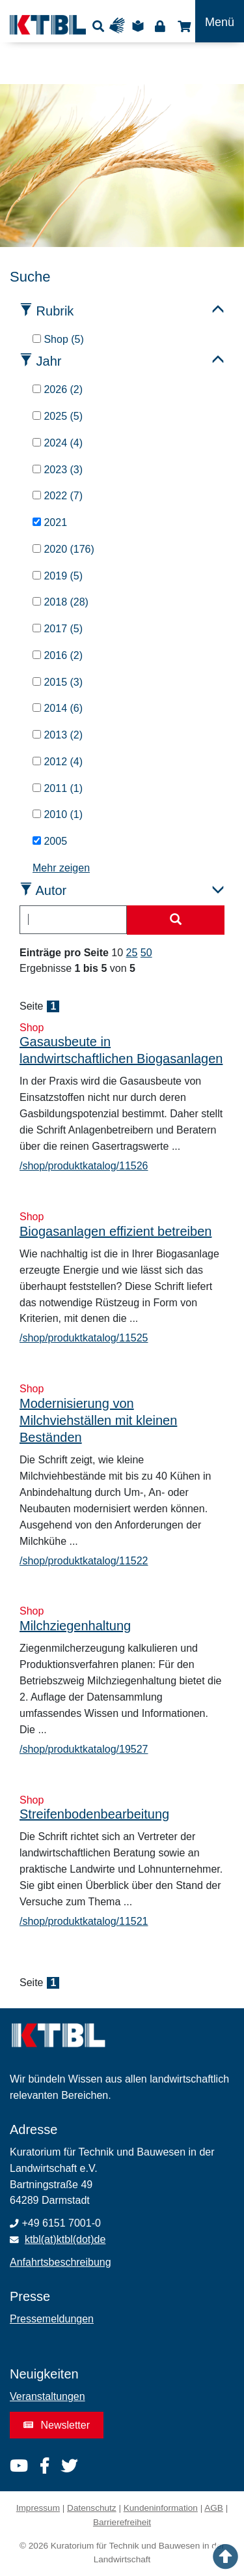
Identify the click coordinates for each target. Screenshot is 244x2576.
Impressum (38, 2508)
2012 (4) (58, 761)
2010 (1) (58, 814)
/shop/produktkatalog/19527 (84, 1749)
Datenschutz (91, 2508)
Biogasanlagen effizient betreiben (115, 1231)
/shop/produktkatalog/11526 (84, 1165)
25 (132, 952)
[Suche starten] (175, 920)
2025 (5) (58, 416)
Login (159, 25)
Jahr (49, 361)
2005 (50, 841)
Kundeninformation (161, 2508)
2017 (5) (58, 628)
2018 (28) (60, 601)
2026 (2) (58, 389)
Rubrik (55, 311)
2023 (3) (58, 469)
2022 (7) (58, 495)
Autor (50, 890)
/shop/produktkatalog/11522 (84, 1560)
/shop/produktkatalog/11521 (84, 1921)
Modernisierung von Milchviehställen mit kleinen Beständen (98, 1420)
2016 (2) (58, 655)
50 (146, 952)
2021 (50, 522)
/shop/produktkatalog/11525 (84, 1337)
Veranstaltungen (47, 2396)
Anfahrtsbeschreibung (60, 2262)
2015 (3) (58, 682)
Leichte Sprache (139, 25)
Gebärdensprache (120, 25)
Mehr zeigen (61, 867)
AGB (213, 2508)
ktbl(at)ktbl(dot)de (65, 2239)
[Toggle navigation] (219, 21)
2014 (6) (58, 708)
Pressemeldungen (52, 2318)
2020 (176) (63, 549)
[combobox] (73, 919)
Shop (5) (58, 339)
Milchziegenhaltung (75, 1625)
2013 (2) (58, 734)
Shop (182, 25)
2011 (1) (58, 788)
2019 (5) (58, 575)
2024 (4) (58, 442)
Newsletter (56, 2425)
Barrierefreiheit (122, 2522)
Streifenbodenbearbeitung (94, 1814)
